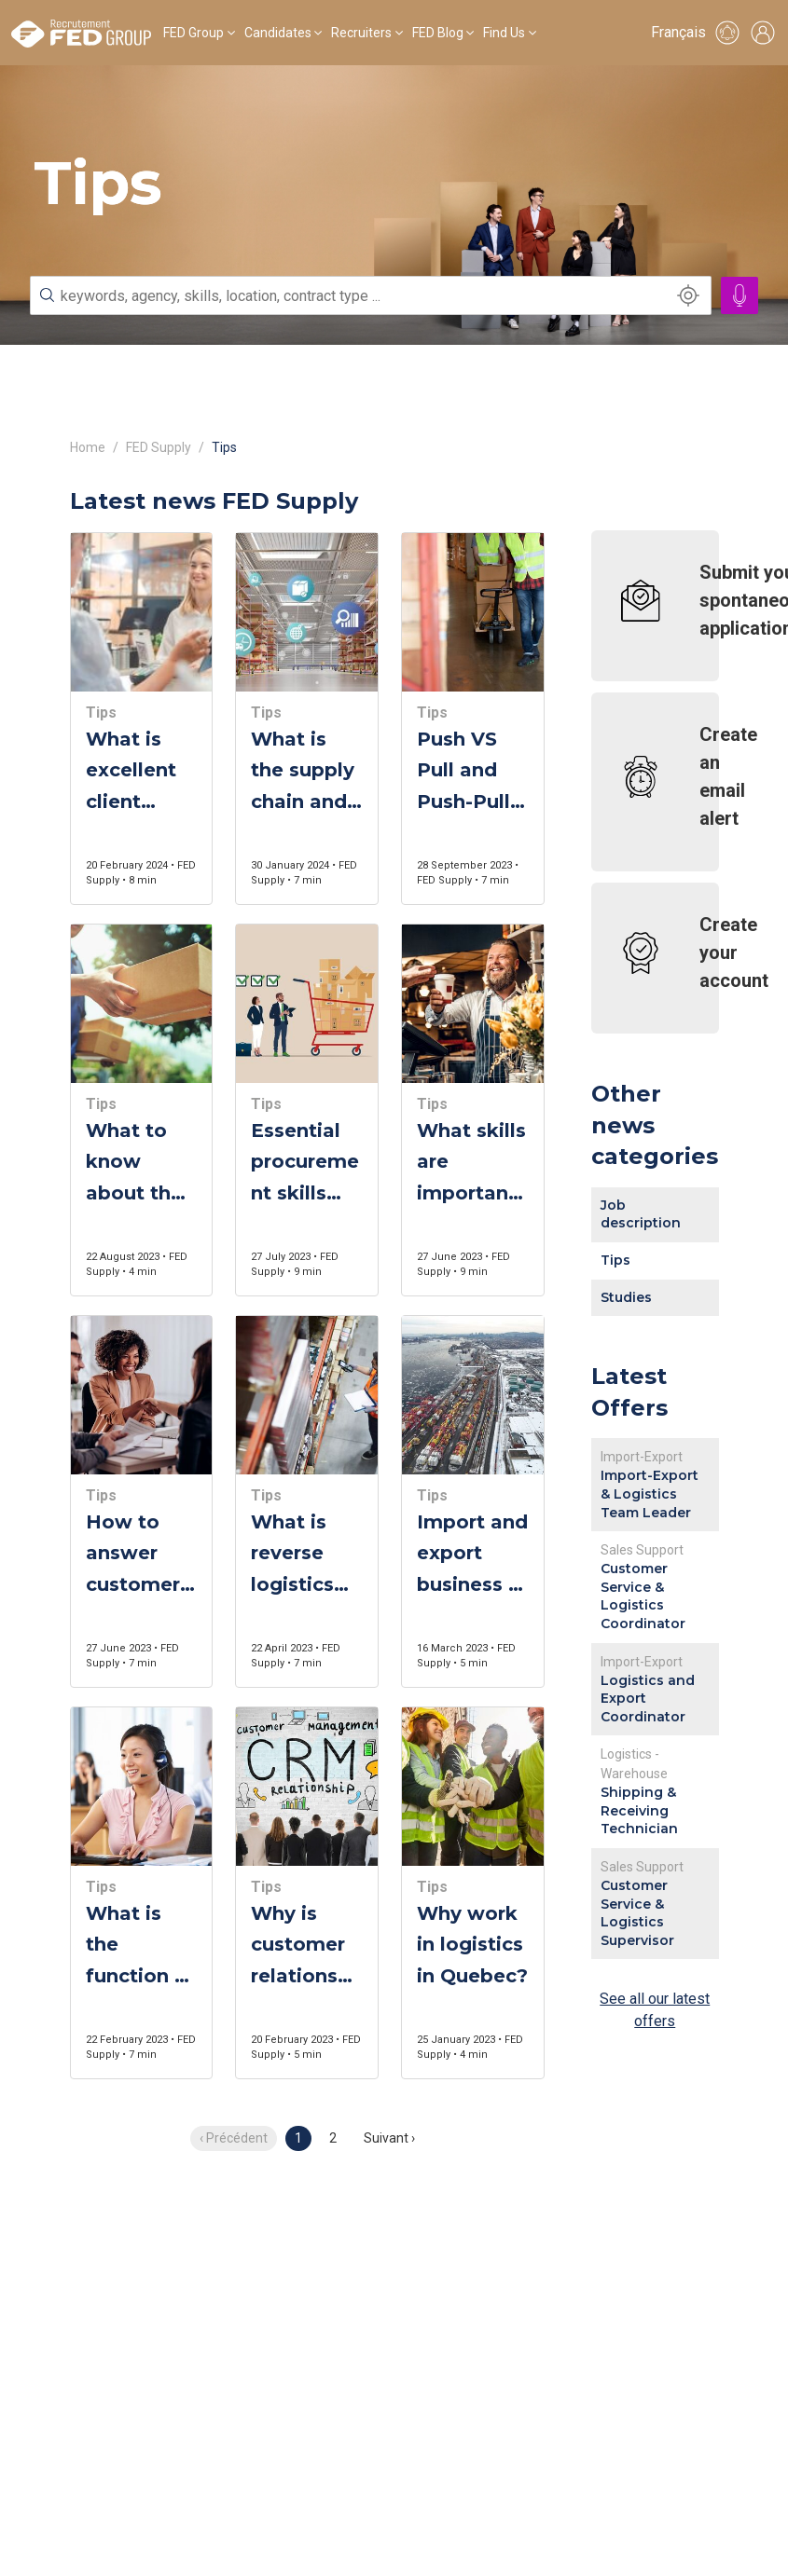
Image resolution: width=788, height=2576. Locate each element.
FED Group (193, 32)
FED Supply (158, 447)
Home (87, 447)
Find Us (504, 32)
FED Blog (437, 32)
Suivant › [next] (389, 2138)
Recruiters (361, 32)
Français (678, 32)
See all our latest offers (655, 2010)
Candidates (277, 32)
